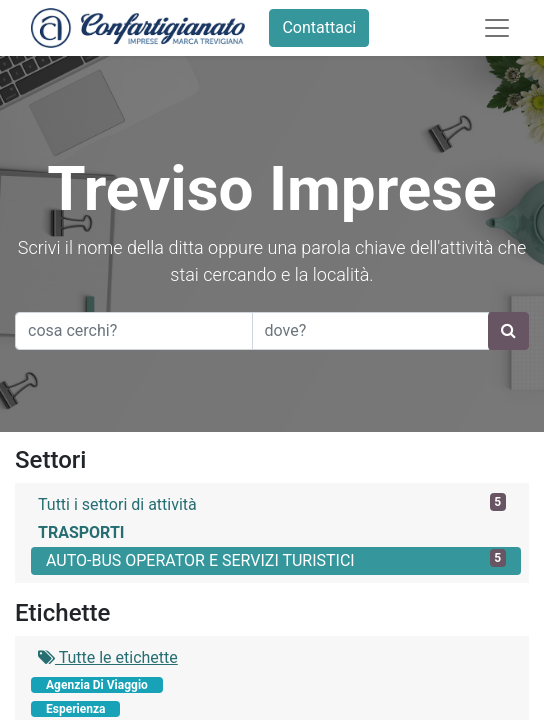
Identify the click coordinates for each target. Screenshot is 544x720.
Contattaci (319, 27)
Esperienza (75, 709)
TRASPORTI (81, 532)
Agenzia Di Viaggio (97, 685)
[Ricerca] (508, 331)
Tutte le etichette (108, 657)
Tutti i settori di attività (272, 503)
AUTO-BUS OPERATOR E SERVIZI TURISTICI (276, 559)
